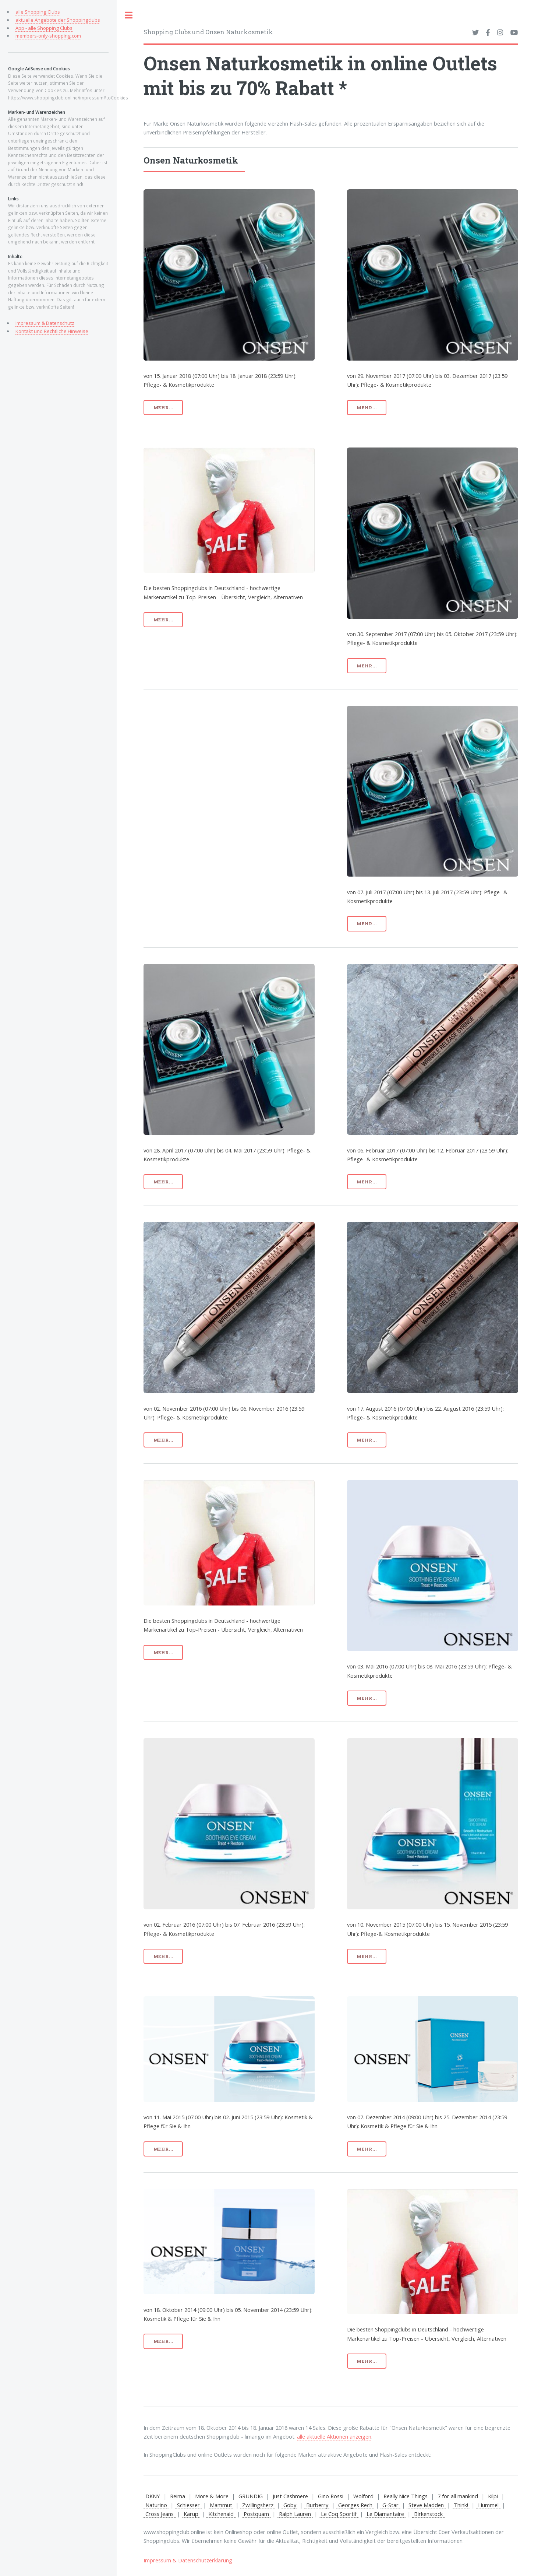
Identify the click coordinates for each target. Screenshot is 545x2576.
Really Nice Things (405, 2496)
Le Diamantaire (385, 2513)
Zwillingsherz (257, 2505)
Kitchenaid (221, 2513)
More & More (212, 2496)
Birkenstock (428, 2513)
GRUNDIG (250, 2496)
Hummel (488, 2505)
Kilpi (493, 2496)
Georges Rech (355, 2505)
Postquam (256, 2513)
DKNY (152, 2496)
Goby (289, 2505)
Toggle (129, 15)
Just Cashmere (290, 2496)
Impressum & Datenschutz (44, 323)
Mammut (221, 2505)
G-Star (390, 2505)
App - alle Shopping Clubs (43, 28)
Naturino (156, 2505)
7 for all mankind (458, 2496)
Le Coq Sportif (339, 2513)
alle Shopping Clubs (37, 11)
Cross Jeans (159, 2513)
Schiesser (188, 2505)
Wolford (363, 2496)
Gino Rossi (330, 2496)
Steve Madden (426, 2505)
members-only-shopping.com (48, 35)
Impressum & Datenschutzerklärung (188, 2560)
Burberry (317, 2505)
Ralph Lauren (295, 2513)
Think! (461, 2505)
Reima (177, 2496)
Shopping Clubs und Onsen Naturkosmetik (208, 32)
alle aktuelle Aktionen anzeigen (334, 2436)
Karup (191, 2513)
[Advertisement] (258, 757)
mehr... (163, 407)
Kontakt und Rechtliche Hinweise (51, 331)
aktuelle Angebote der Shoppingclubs (57, 20)
